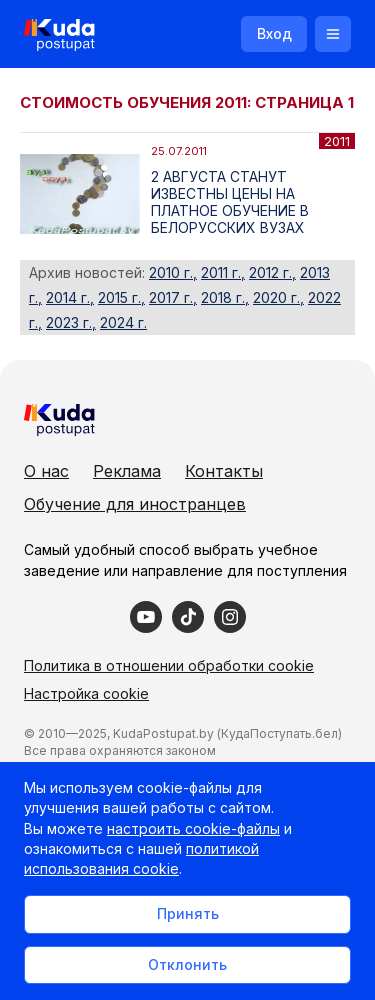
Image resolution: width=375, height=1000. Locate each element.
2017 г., (173, 297)
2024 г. (123, 322)
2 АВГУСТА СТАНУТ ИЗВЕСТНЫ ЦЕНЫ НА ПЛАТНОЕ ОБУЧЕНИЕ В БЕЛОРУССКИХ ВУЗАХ (230, 202)
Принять (188, 913)
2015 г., (121, 297)
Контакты (224, 471)
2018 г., (225, 297)
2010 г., (173, 272)
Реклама (127, 471)
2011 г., (223, 272)
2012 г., (272, 272)
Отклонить (187, 964)
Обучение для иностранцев (135, 504)
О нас (46, 471)
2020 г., (278, 297)
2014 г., (70, 297)
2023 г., (71, 322)
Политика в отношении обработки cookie (169, 665)
